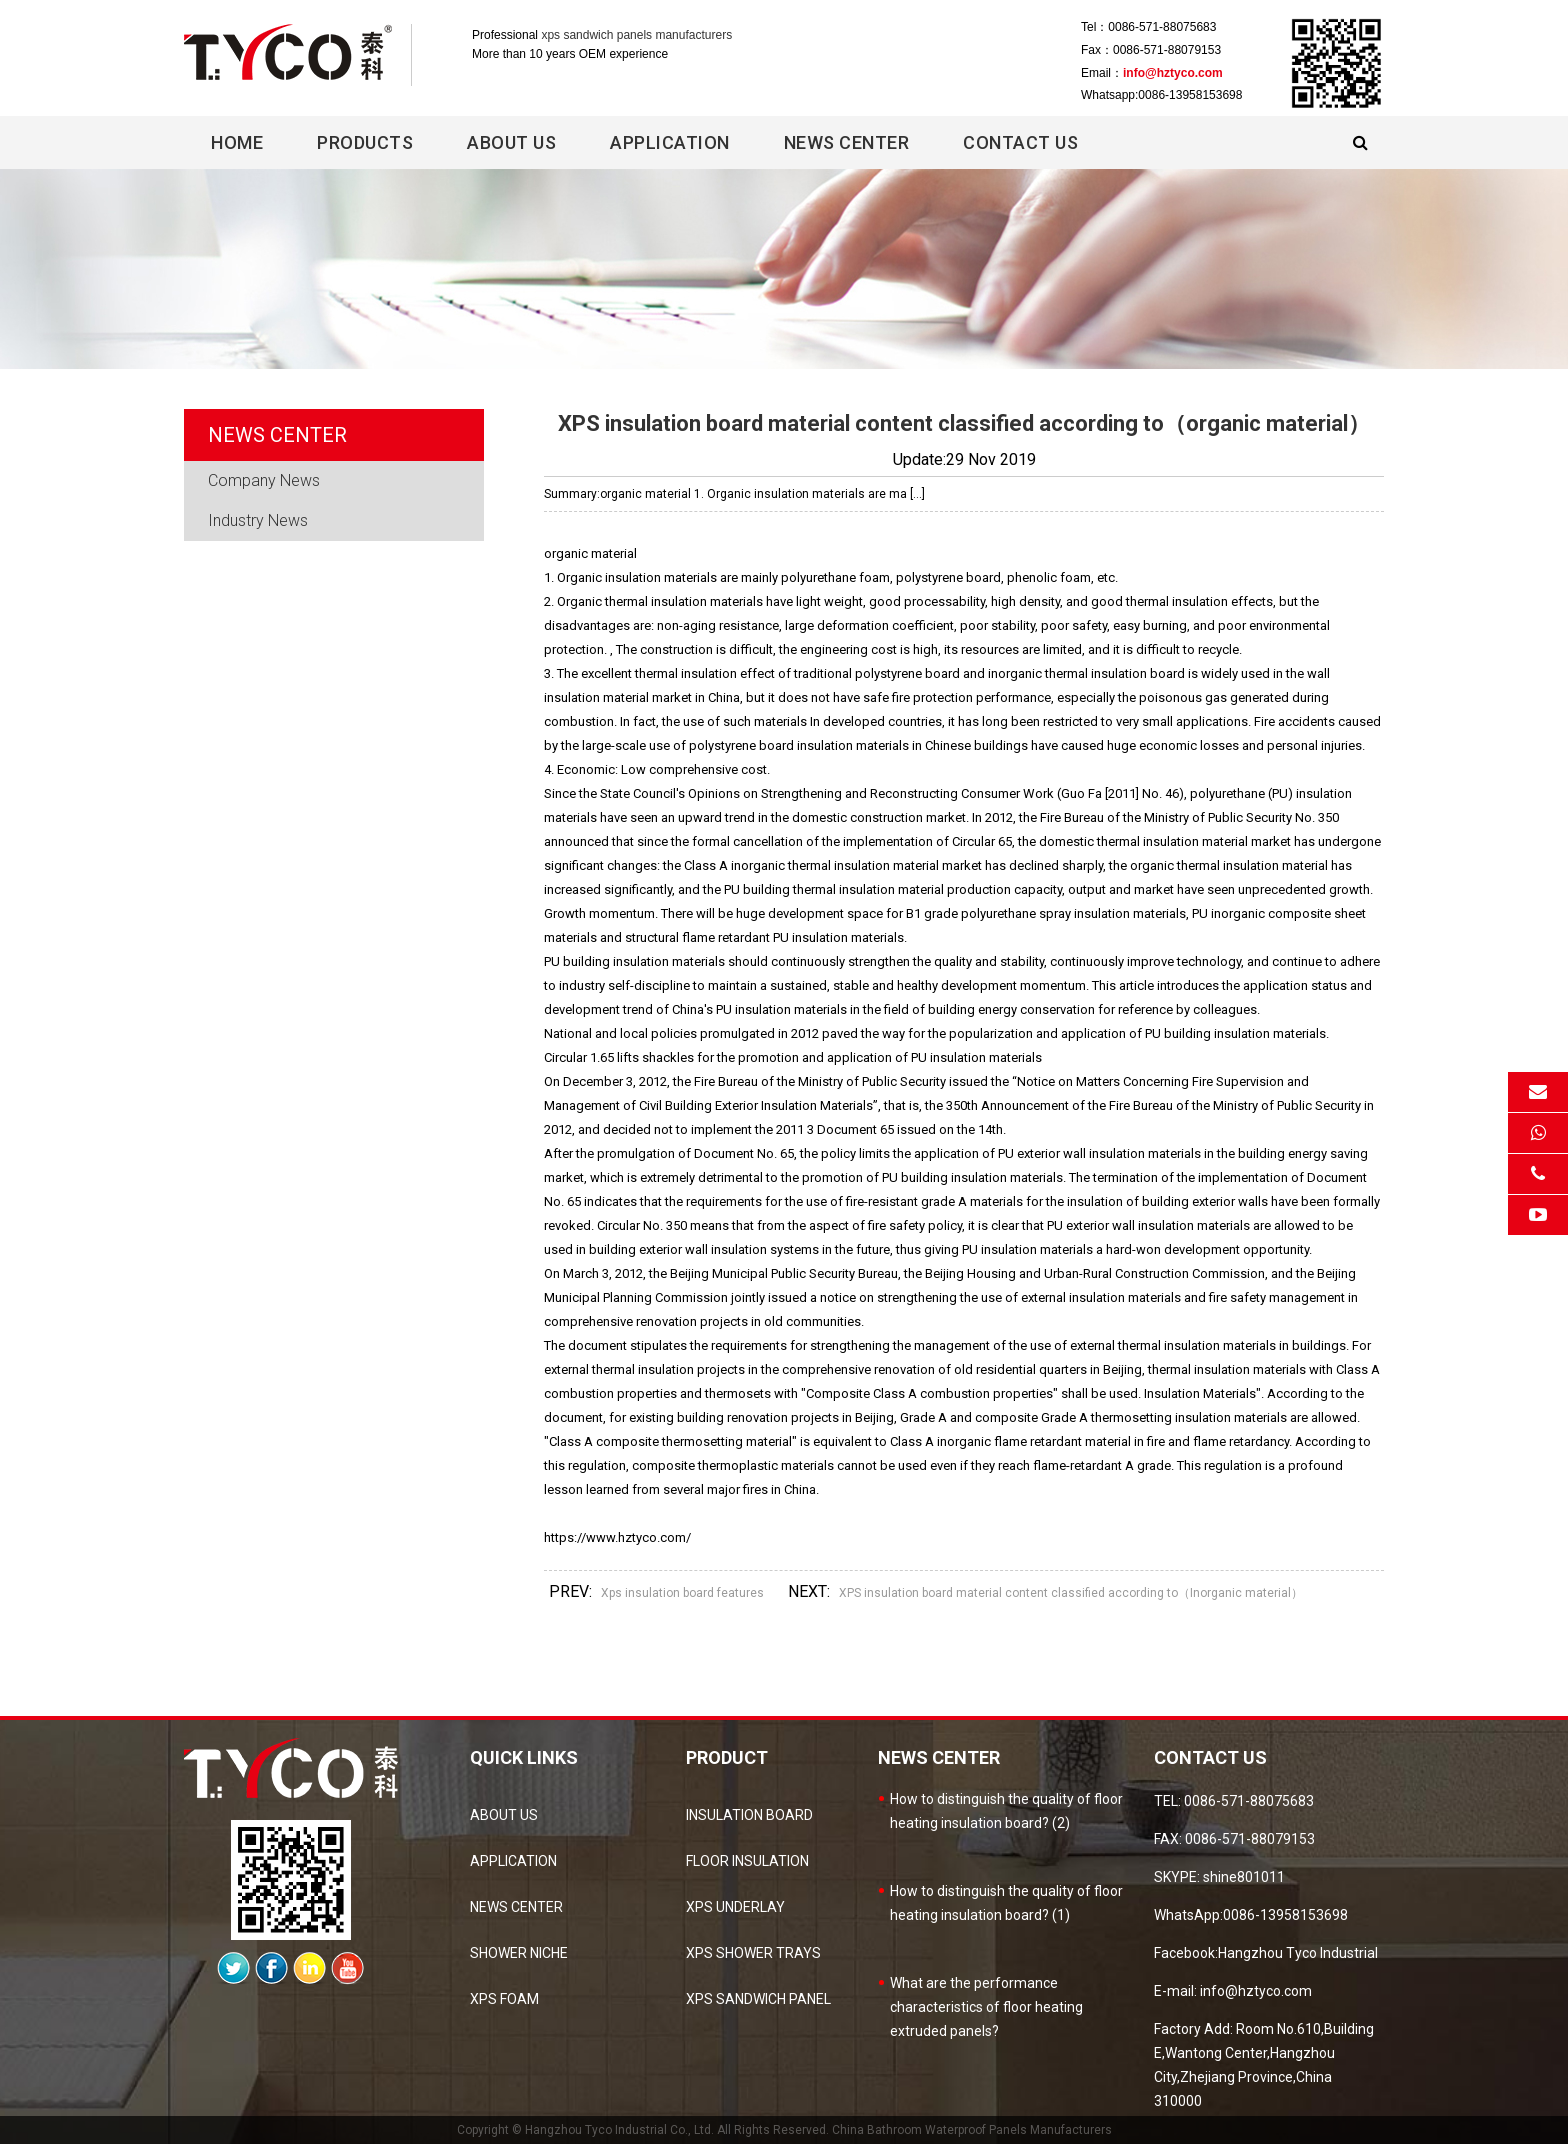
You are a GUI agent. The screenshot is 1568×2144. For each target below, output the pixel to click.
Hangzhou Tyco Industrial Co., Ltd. (619, 2130)
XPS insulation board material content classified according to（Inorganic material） (1071, 1593)
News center (847, 142)
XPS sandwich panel (758, 1999)
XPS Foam (504, 1999)
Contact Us (1020, 142)
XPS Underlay (735, 1907)
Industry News (258, 520)
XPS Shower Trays (753, 1953)
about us (504, 1815)
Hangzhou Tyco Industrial (1298, 1953)
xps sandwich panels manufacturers (636, 35)
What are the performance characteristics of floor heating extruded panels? (986, 2007)
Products (365, 142)
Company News (264, 480)
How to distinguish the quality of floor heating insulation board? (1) (1006, 1903)
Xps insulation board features (682, 1593)
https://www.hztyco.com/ (617, 1537)
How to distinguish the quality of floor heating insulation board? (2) (1006, 1811)
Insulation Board (749, 1815)
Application (670, 142)
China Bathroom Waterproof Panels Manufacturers (972, 2130)
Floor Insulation (747, 1861)
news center (516, 1907)
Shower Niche (519, 1953)
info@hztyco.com (1173, 73)
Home (237, 142)
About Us (511, 142)
